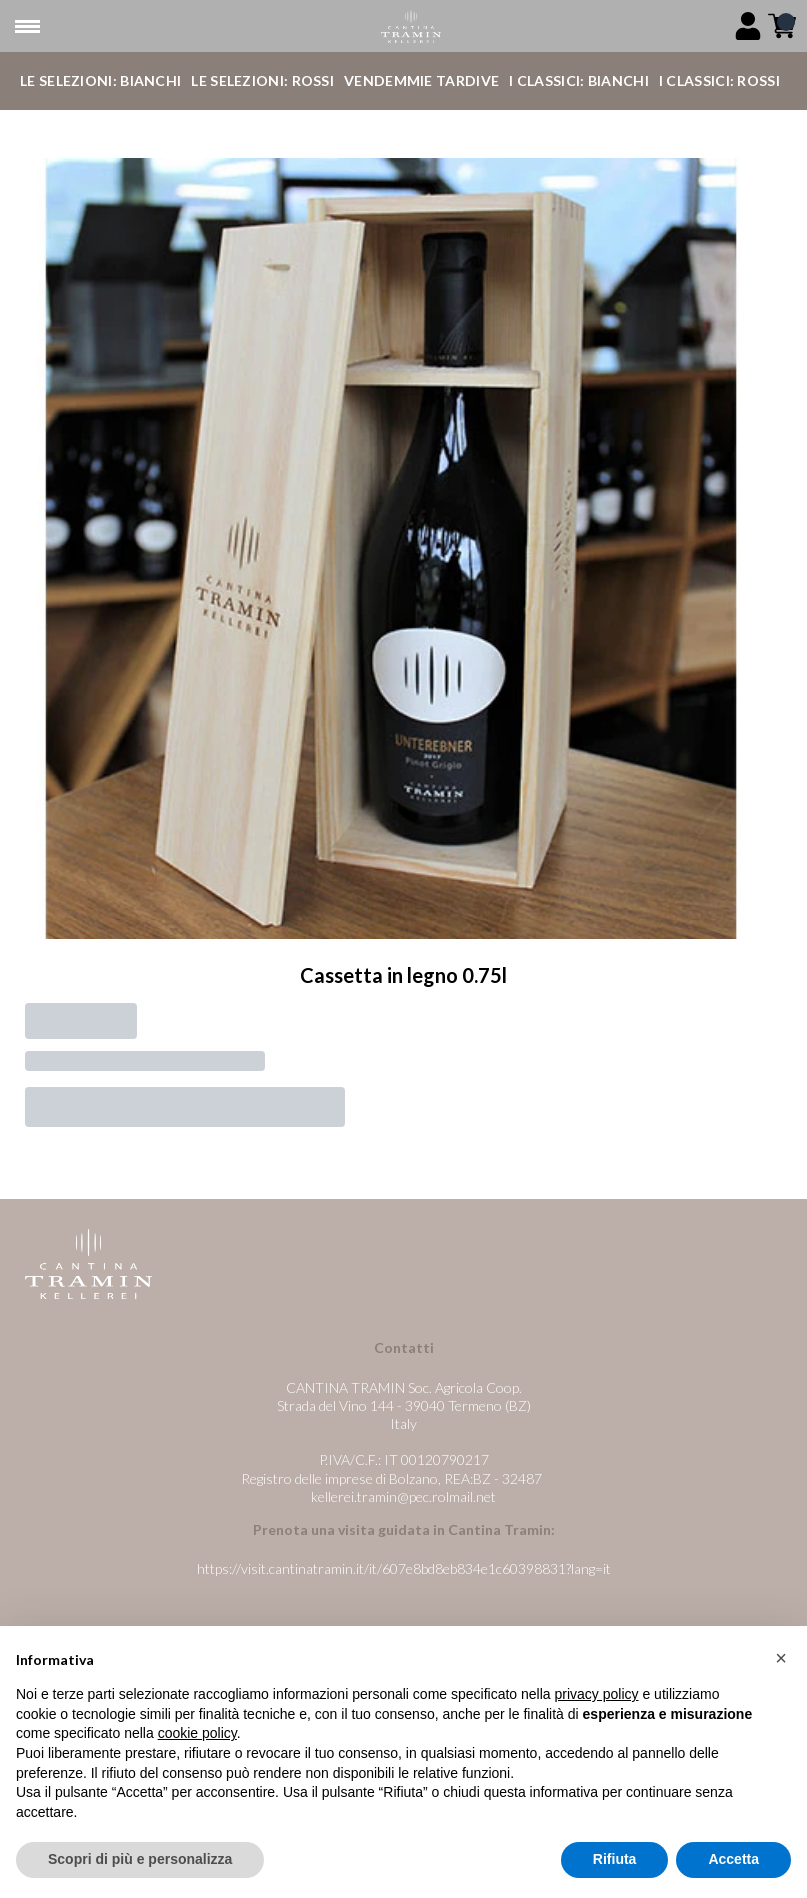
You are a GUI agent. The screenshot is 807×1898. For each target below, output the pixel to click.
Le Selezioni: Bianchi (100, 80)
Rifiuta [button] (615, 1860)
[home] (411, 26)
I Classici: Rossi (719, 80)
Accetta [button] (733, 1860)
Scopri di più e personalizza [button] (140, 1860)
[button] (781, 1658)
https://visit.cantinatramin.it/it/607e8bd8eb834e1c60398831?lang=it (404, 1568)
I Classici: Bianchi (579, 80)
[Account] (748, 26)
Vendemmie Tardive (421, 80)
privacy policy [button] (597, 1695)
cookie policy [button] (197, 1734)
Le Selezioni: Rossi (262, 80)
